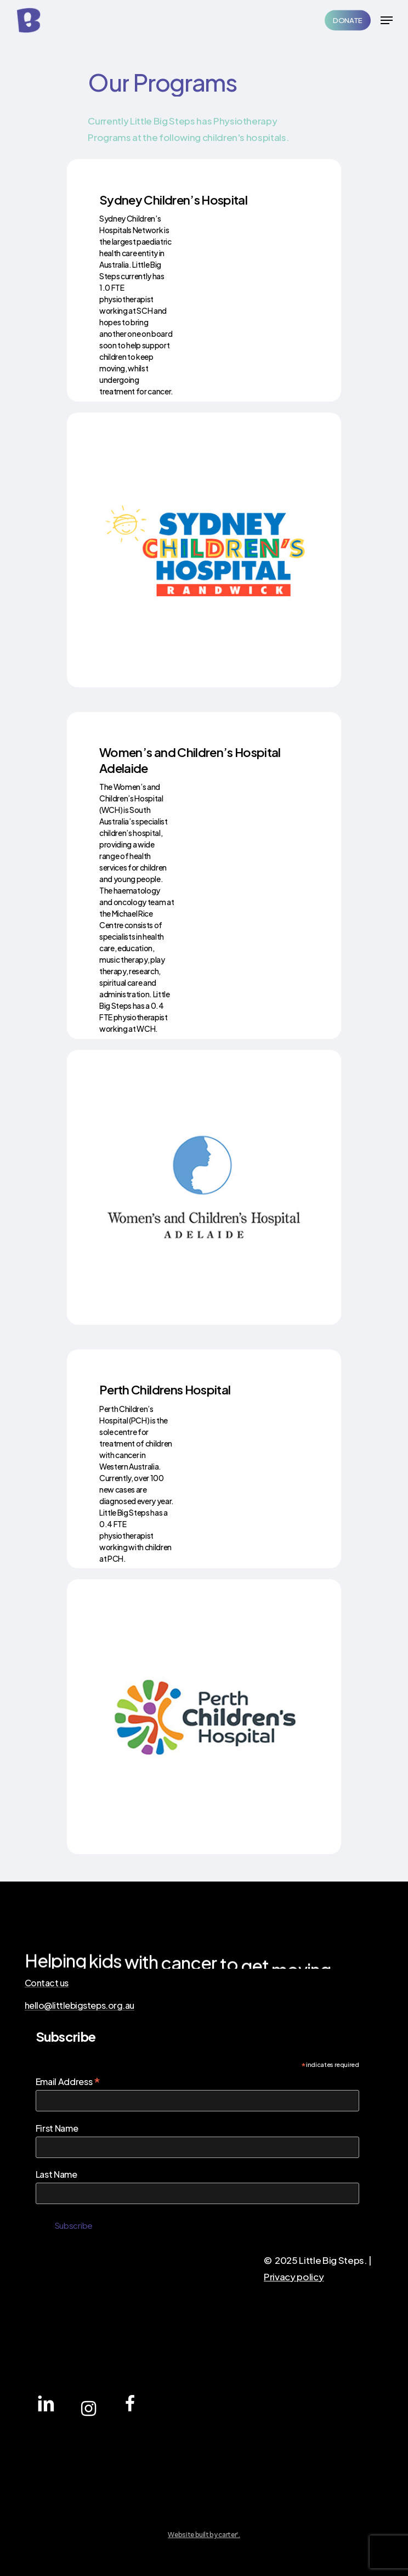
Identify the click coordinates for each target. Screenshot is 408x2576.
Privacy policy (294, 2276)
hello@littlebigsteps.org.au (79, 2005)
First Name (57, 2128)
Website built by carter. (204, 2534)
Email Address (68, 2081)
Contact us (47, 1983)
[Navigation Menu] (387, 20)
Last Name (56, 2174)
